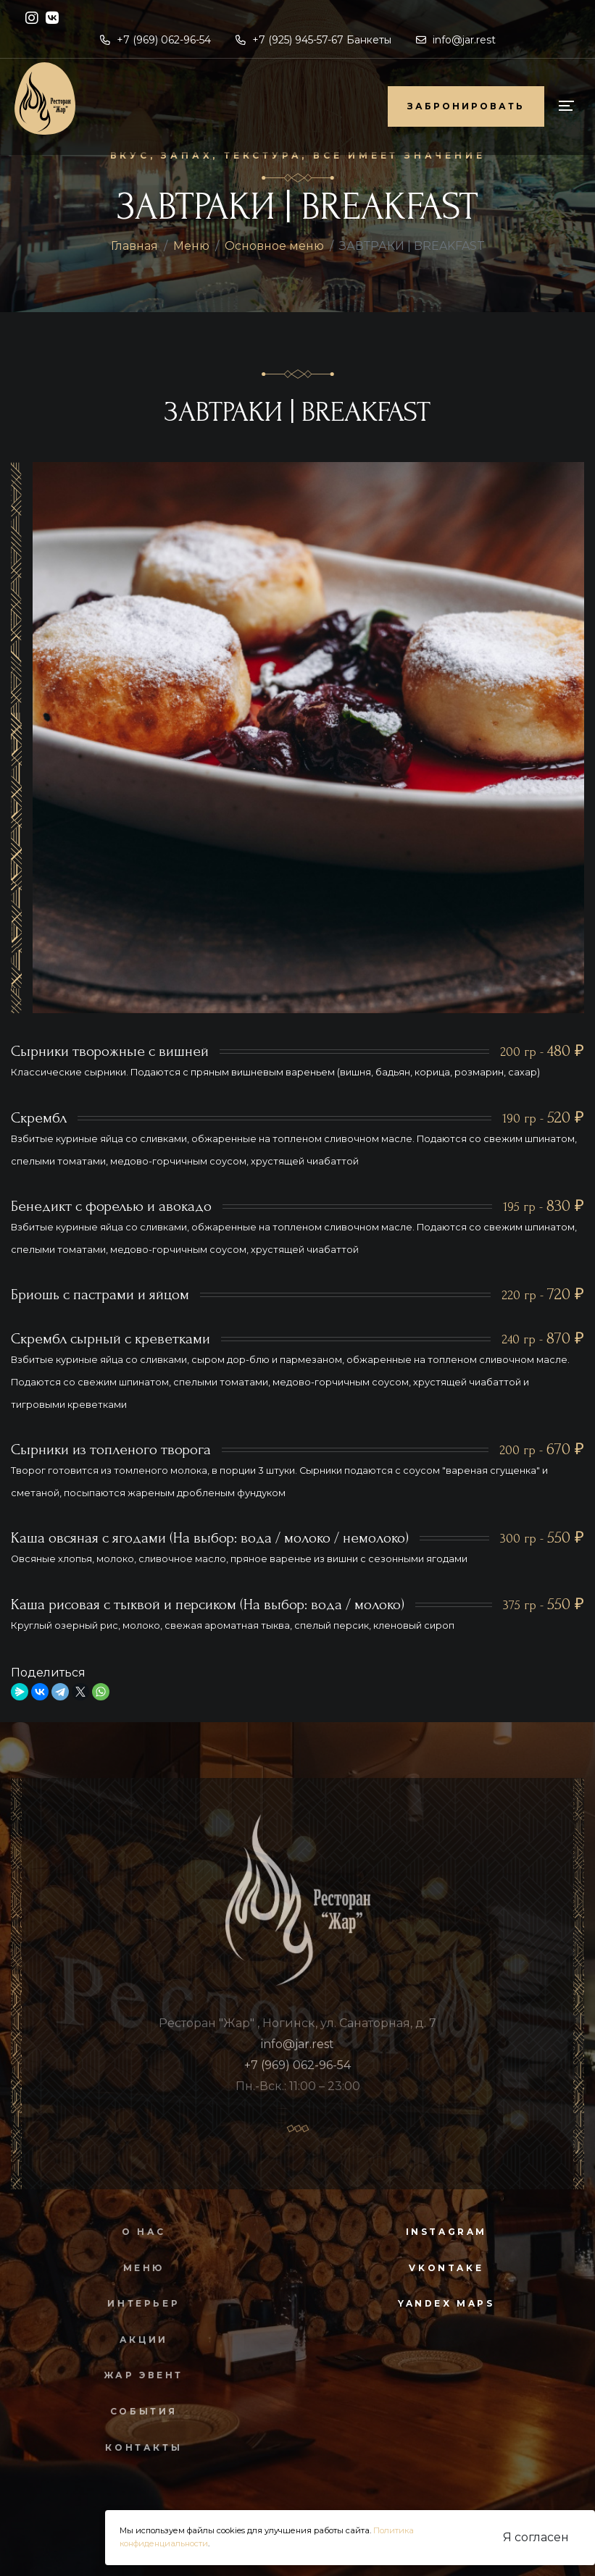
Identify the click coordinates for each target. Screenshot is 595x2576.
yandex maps (446, 2303)
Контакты (137, 2447)
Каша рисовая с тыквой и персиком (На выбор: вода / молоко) (207, 1604)
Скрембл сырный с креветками (110, 1338)
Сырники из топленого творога (111, 1449)
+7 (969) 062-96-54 (155, 39)
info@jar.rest (456, 39)
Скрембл (39, 1117)
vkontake (446, 2267)
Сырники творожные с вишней (110, 1051)
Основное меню (274, 246)
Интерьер (137, 2303)
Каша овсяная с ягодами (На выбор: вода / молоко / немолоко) (210, 1538)
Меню (191, 246)
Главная (134, 246)
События (137, 2411)
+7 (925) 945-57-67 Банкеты (313, 39)
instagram (446, 2231)
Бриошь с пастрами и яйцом (100, 1294)
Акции (137, 2339)
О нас (137, 2231)
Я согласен (536, 2537)
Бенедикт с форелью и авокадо (111, 1206)
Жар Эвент (136, 2375)
